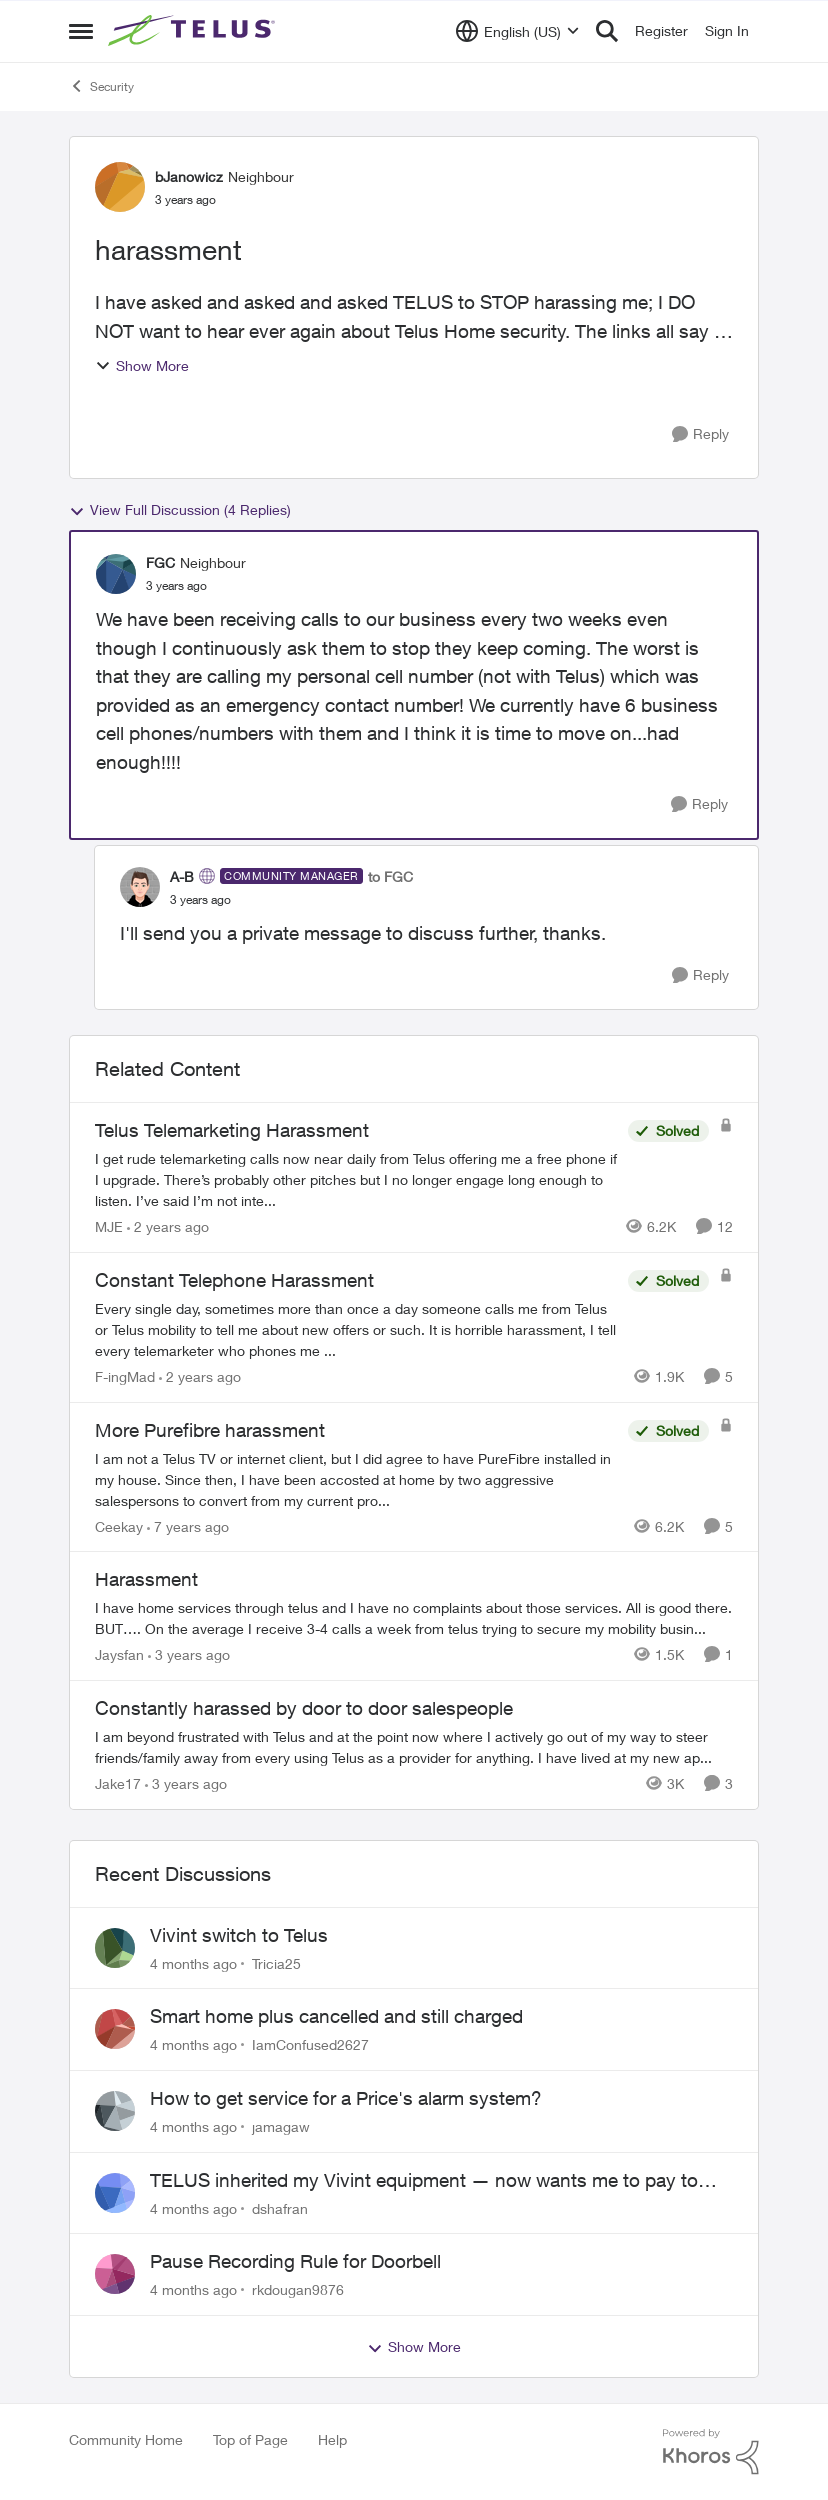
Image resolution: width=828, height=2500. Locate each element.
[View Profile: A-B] (140, 887)
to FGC (390, 876)
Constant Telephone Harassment (234, 1280)
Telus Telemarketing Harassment (232, 1130)
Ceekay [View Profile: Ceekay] (119, 1525)
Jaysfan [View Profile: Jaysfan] (119, 1654)
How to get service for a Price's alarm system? (346, 2098)
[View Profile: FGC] (116, 574)
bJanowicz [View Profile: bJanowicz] (189, 176)
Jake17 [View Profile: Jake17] (118, 1783)
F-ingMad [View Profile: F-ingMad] (125, 1376)
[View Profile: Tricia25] (115, 1948)
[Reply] (700, 434)
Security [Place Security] (101, 86)
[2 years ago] (168, 1226)
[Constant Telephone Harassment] (356, 1329)
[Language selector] (517, 31)
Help (332, 2439)
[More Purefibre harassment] (356, 1478)
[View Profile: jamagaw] (115, 2111)
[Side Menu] (81, 31)
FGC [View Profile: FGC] (160, 562)
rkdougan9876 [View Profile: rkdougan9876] (298, 2289)
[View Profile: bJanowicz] (120, 187)
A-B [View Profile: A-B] (182, 876)
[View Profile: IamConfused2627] (115, 2029)
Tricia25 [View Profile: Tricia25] (276, 1962)
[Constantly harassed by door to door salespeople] (414, 1747)
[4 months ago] (193, 1962)
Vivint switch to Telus (239, 1935)
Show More (142, 365)
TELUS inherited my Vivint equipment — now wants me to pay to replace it (424, 2181)
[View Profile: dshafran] (115, 2193)
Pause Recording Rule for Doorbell (295, 2261)
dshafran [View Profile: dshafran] (280, 2207)
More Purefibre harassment (210, 1430)
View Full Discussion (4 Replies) (180, 510)
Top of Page (250, 2439)
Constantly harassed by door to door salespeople (304, 1708)
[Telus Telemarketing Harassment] (356, 1179)
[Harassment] (414, 1618)
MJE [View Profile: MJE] (109, 1226)
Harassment (146, 1579)
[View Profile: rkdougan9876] (115, 2274)
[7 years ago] (188, 1525)
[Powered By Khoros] (711, 2452)
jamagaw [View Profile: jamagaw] (281, 2126)
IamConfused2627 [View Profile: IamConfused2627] (310, 2044)
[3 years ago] (189, 1654)
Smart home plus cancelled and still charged (336, 2016)
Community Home (126, 2439)
